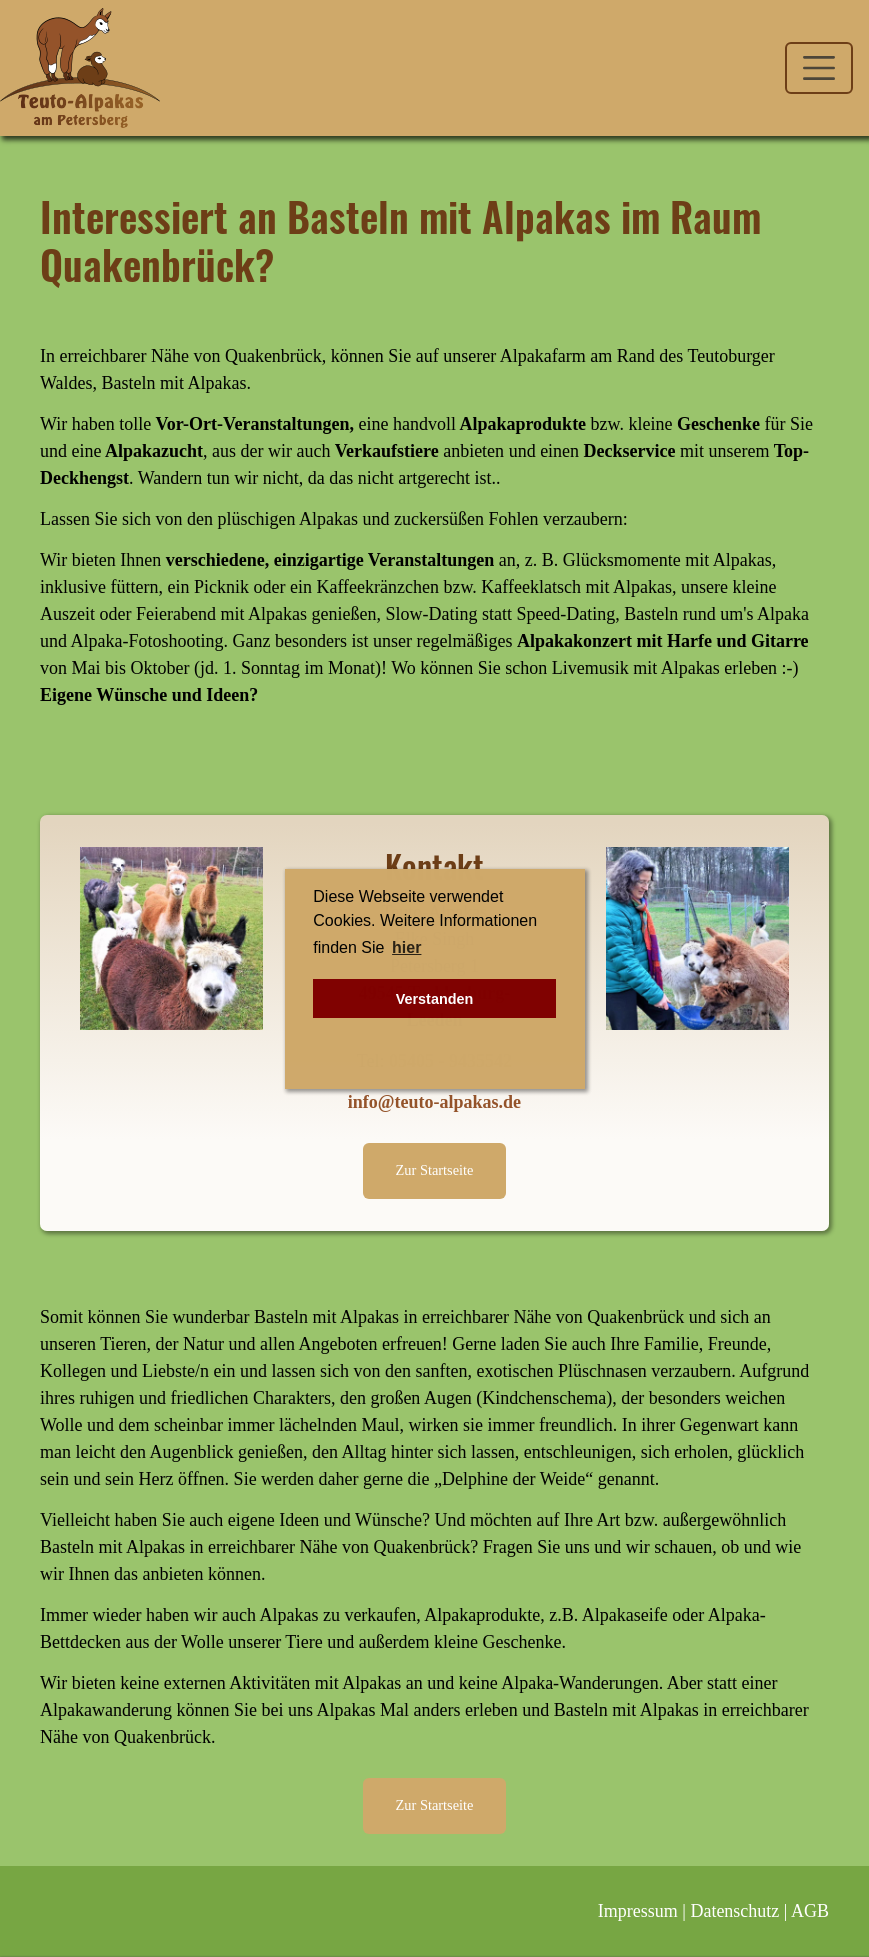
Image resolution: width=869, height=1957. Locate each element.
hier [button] (406, 947)
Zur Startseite (435, 1170)
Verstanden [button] (435, 999)
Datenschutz (734, 1911)
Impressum (638, 1911)
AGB (810, 1911)
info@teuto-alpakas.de (434, 1102)
